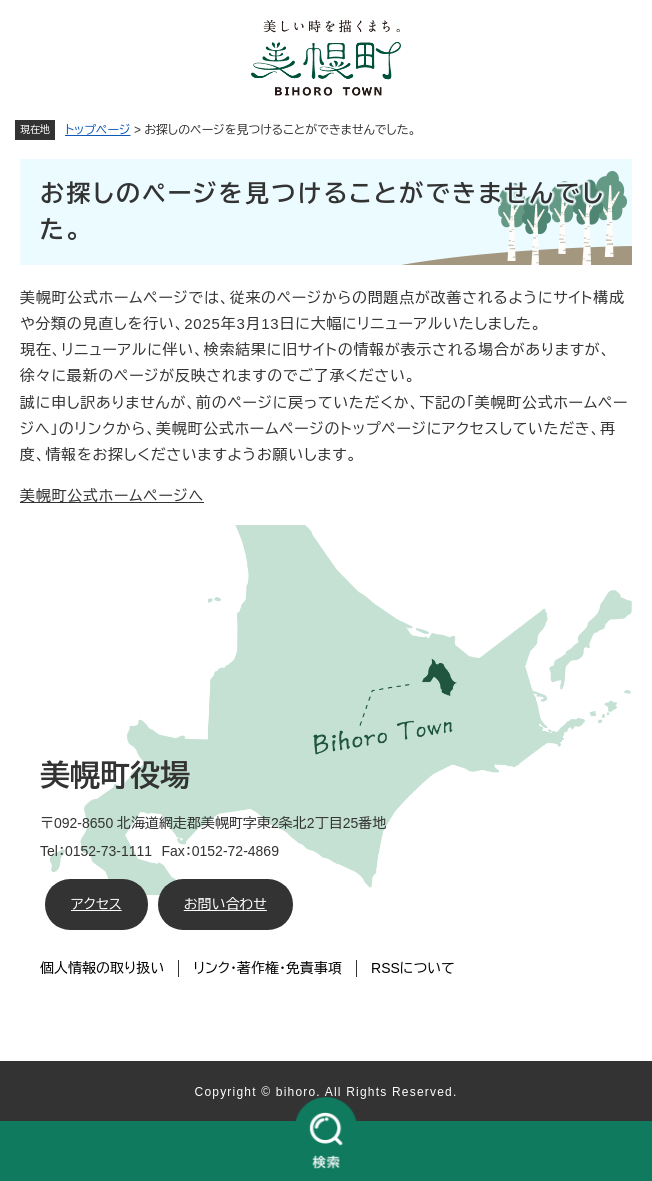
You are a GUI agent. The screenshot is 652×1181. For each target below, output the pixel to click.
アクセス (96, 904)
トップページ (98, 130)
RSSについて (413, 968)
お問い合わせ (225, 904)
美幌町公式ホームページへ (112, 495)
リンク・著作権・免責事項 (267, 968)
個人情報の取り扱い (102, 968)
